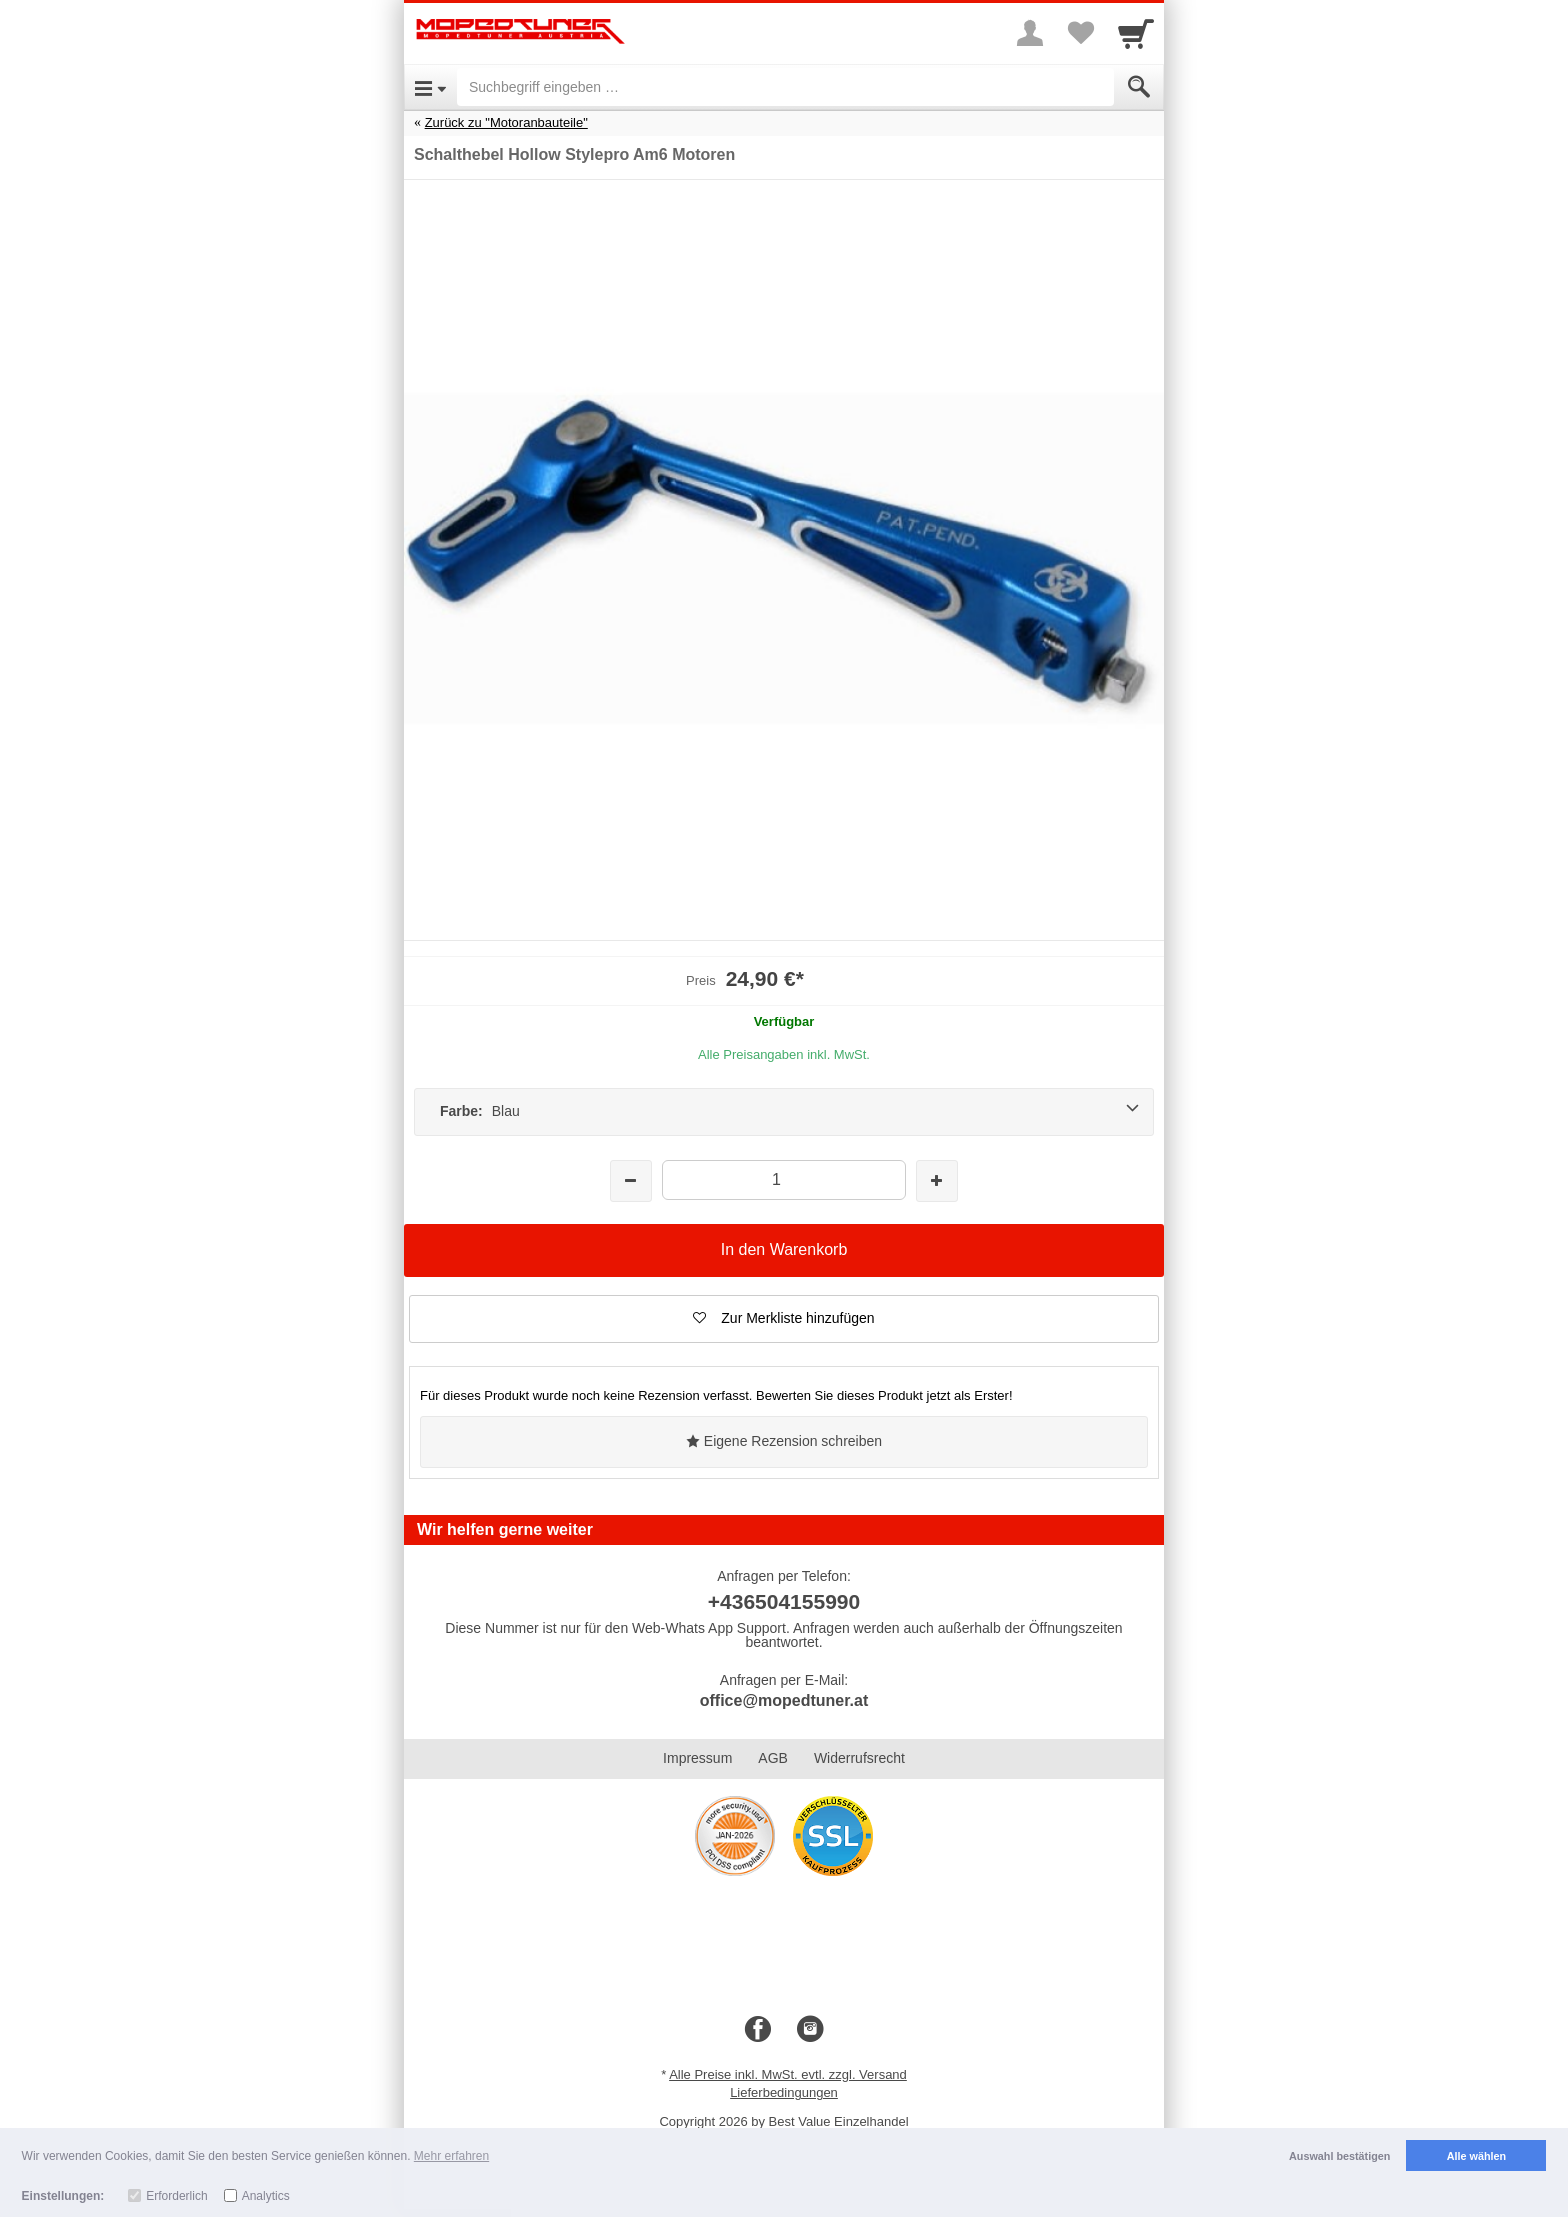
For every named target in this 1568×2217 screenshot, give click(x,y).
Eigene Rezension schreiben (784, 1441)
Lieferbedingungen (784, 2092)
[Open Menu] (430, 87)
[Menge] (783, 1179)
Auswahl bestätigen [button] (1339, 2156)
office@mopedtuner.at (784, 1700)
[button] (784, 1319)
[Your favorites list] (1080, 33)
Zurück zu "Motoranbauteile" (506, 122)
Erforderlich (176, 2196)
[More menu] (1030, 33)
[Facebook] (758, 2030)
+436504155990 (784, 1601)
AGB (773, 1758)
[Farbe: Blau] (784, 1112)
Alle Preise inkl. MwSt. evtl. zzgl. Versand (788, 2074)
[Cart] (1136, 33)
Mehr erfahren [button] (451, 2156)
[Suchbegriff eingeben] (785, 87)
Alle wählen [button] (1476, 2156)
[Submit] (1139, 87)
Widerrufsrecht (859, 1758)
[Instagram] (810, 2030)
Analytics (266, 2196)
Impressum (697, 1758)
